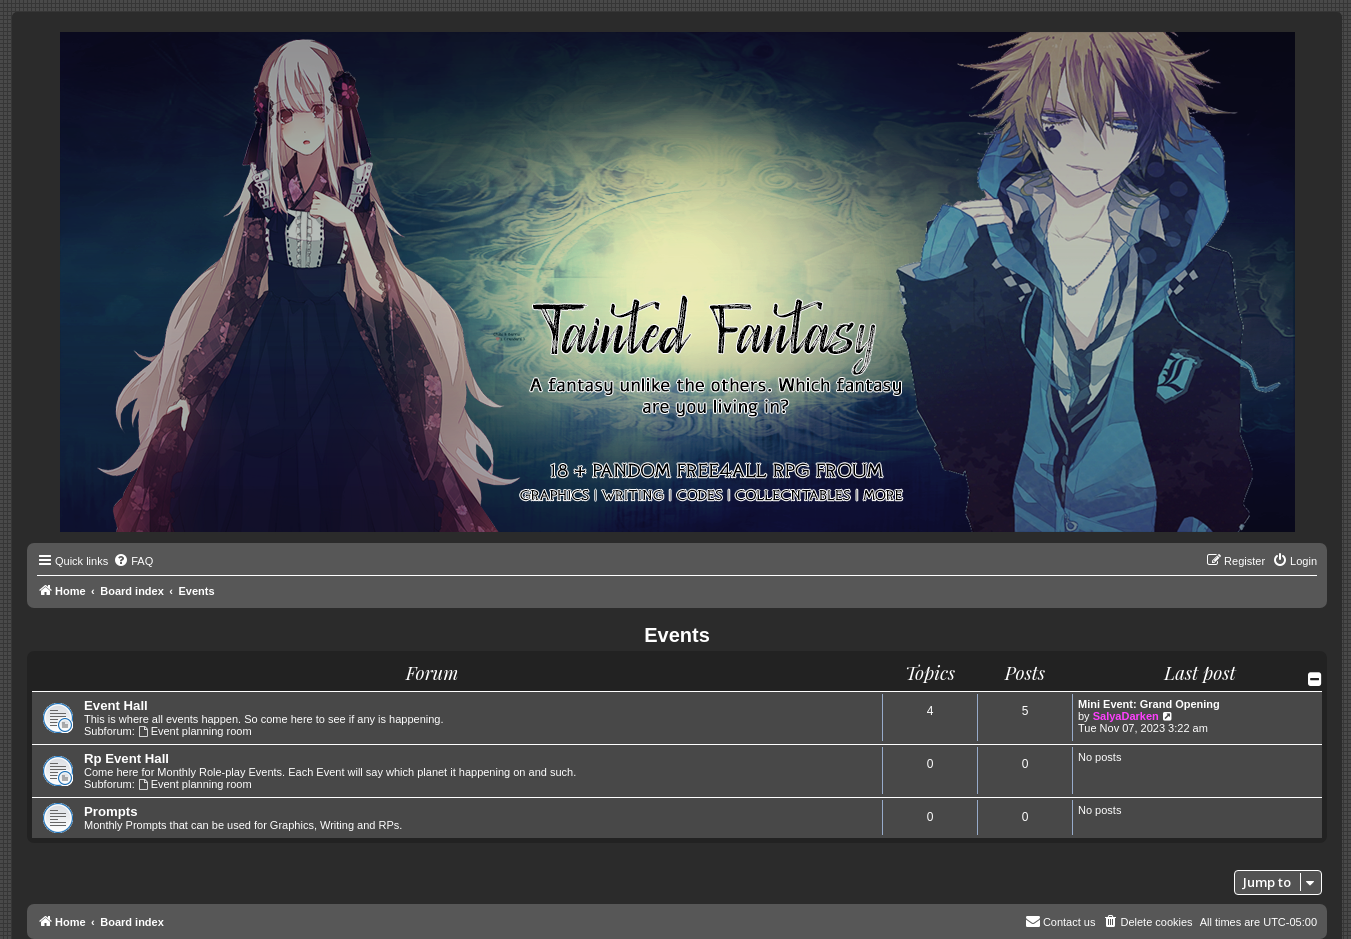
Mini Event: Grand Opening (1149, 704)
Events (677, 635)
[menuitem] (133, 561)
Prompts (111, 811)
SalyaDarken (1126, 716)
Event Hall (116, 705)
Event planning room (195, 731)
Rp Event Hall (126, 758)
